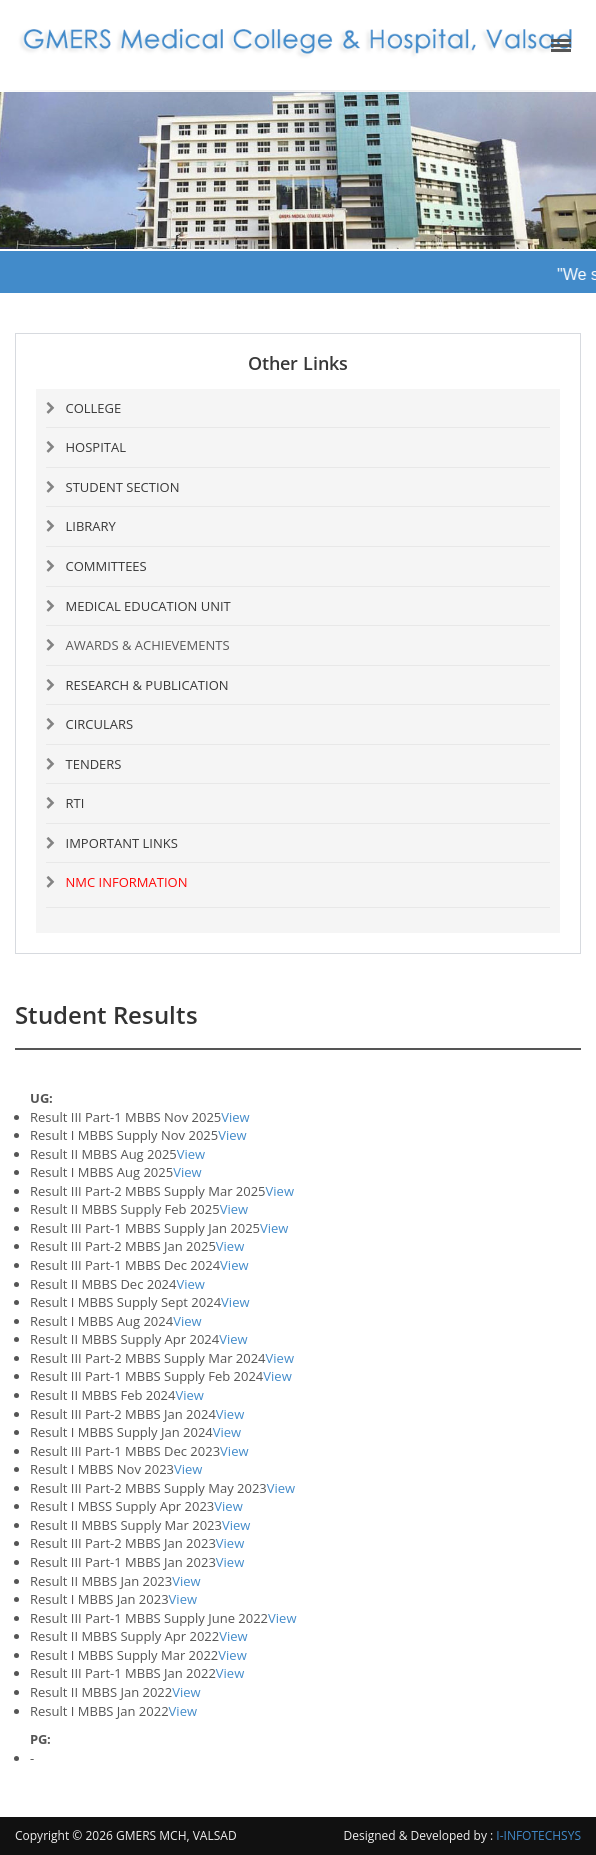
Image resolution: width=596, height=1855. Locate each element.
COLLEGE (94, 408)
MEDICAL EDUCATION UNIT (148, 606)
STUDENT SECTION (123, 487)
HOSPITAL (96, 447)
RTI (75, 803)
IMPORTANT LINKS (122, 843)
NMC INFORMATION (127, 882)
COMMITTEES (106, 566)
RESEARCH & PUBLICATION (147, 685)
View (235, 1117)
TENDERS (94, 764)
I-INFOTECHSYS (538, 1835)
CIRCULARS (100, 724)
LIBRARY (91, 526)
